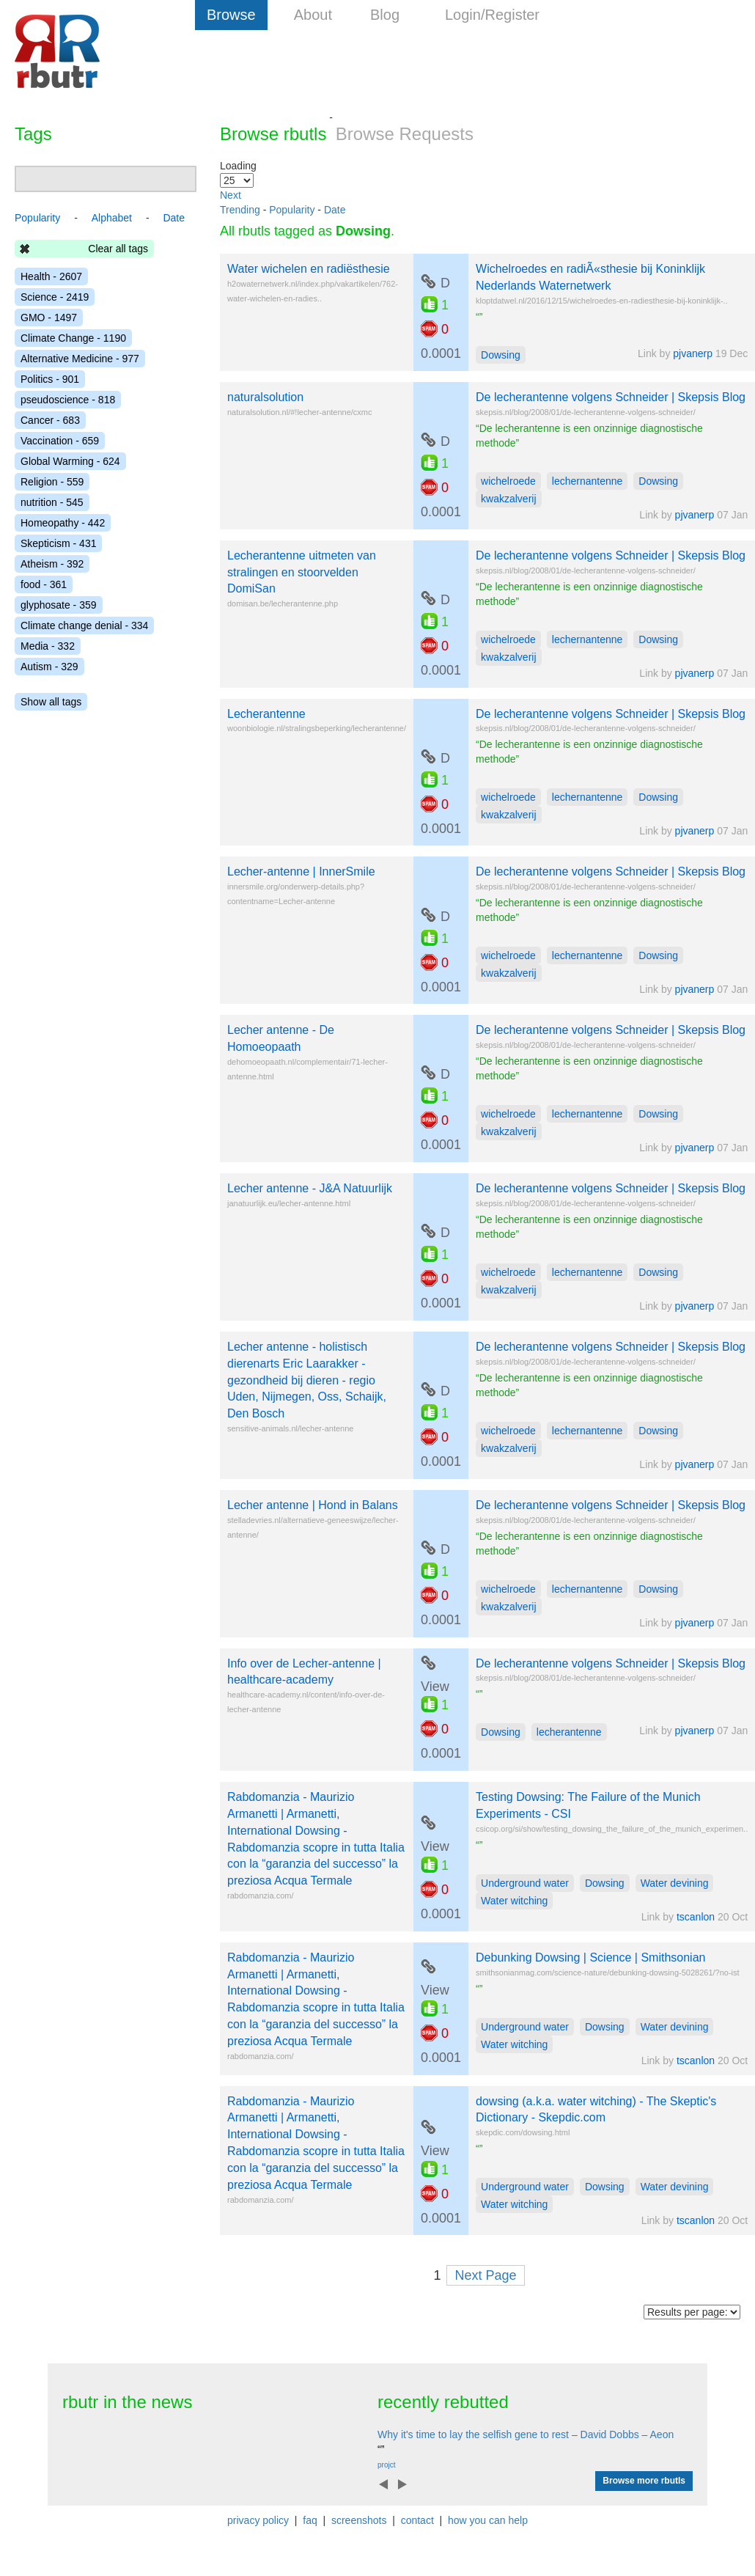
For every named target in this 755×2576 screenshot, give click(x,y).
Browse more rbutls (644, 2481)
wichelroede (508, 481)
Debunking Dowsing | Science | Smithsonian (590, 1957)
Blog (384, 15)
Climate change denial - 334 (84, 625)
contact (417, 2520)
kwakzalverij (508, 498)
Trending (240, 210)
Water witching (514, 1901)
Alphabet (112, 218)
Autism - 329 (49, 666)
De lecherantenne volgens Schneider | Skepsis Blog (610, 397)
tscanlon (696, 1917)
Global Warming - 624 (70, 461)
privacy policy (258, 2520)
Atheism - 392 (52, 564)
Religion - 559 (52, 482)
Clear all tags (118, 248)
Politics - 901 (50, 379)
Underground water (525, 1883)
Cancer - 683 (50, 420)
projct (386, 2465)
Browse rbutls (273, 134)
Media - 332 (48, 646)
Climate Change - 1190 (73, 338)
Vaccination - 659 (60, 441)
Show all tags (51, 702)
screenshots (358, 2520)
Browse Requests (405, 134)
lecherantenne (569, 1732)
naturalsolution (265, 397)
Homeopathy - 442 (63, 523)
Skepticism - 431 (58, 543)
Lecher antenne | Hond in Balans (312, 1505)
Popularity (291, 210)
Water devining (675, 1883)
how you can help (488, 2520)
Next (230, 195)
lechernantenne (587, 481)
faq (310, 2520)
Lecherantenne (266, 714)
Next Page (485, 2275)
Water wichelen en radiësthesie (308, 269)
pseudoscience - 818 (68, 400)
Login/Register (492, 15)
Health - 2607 (51, 276)
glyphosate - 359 (59, 605)
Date (335, 210)
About (313, 15)
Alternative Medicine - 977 (80, 358)
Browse (231, 15)
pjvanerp (692, 353)
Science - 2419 (55, 297)
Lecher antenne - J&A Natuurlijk (309, 1188)
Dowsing (500, 355)
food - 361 (44, 584)
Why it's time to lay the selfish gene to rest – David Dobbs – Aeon (526, 2434)
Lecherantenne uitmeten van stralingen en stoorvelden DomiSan (301, 572)
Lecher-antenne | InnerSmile (301, 871)
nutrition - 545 (52, 502)
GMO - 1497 (49, 317)
